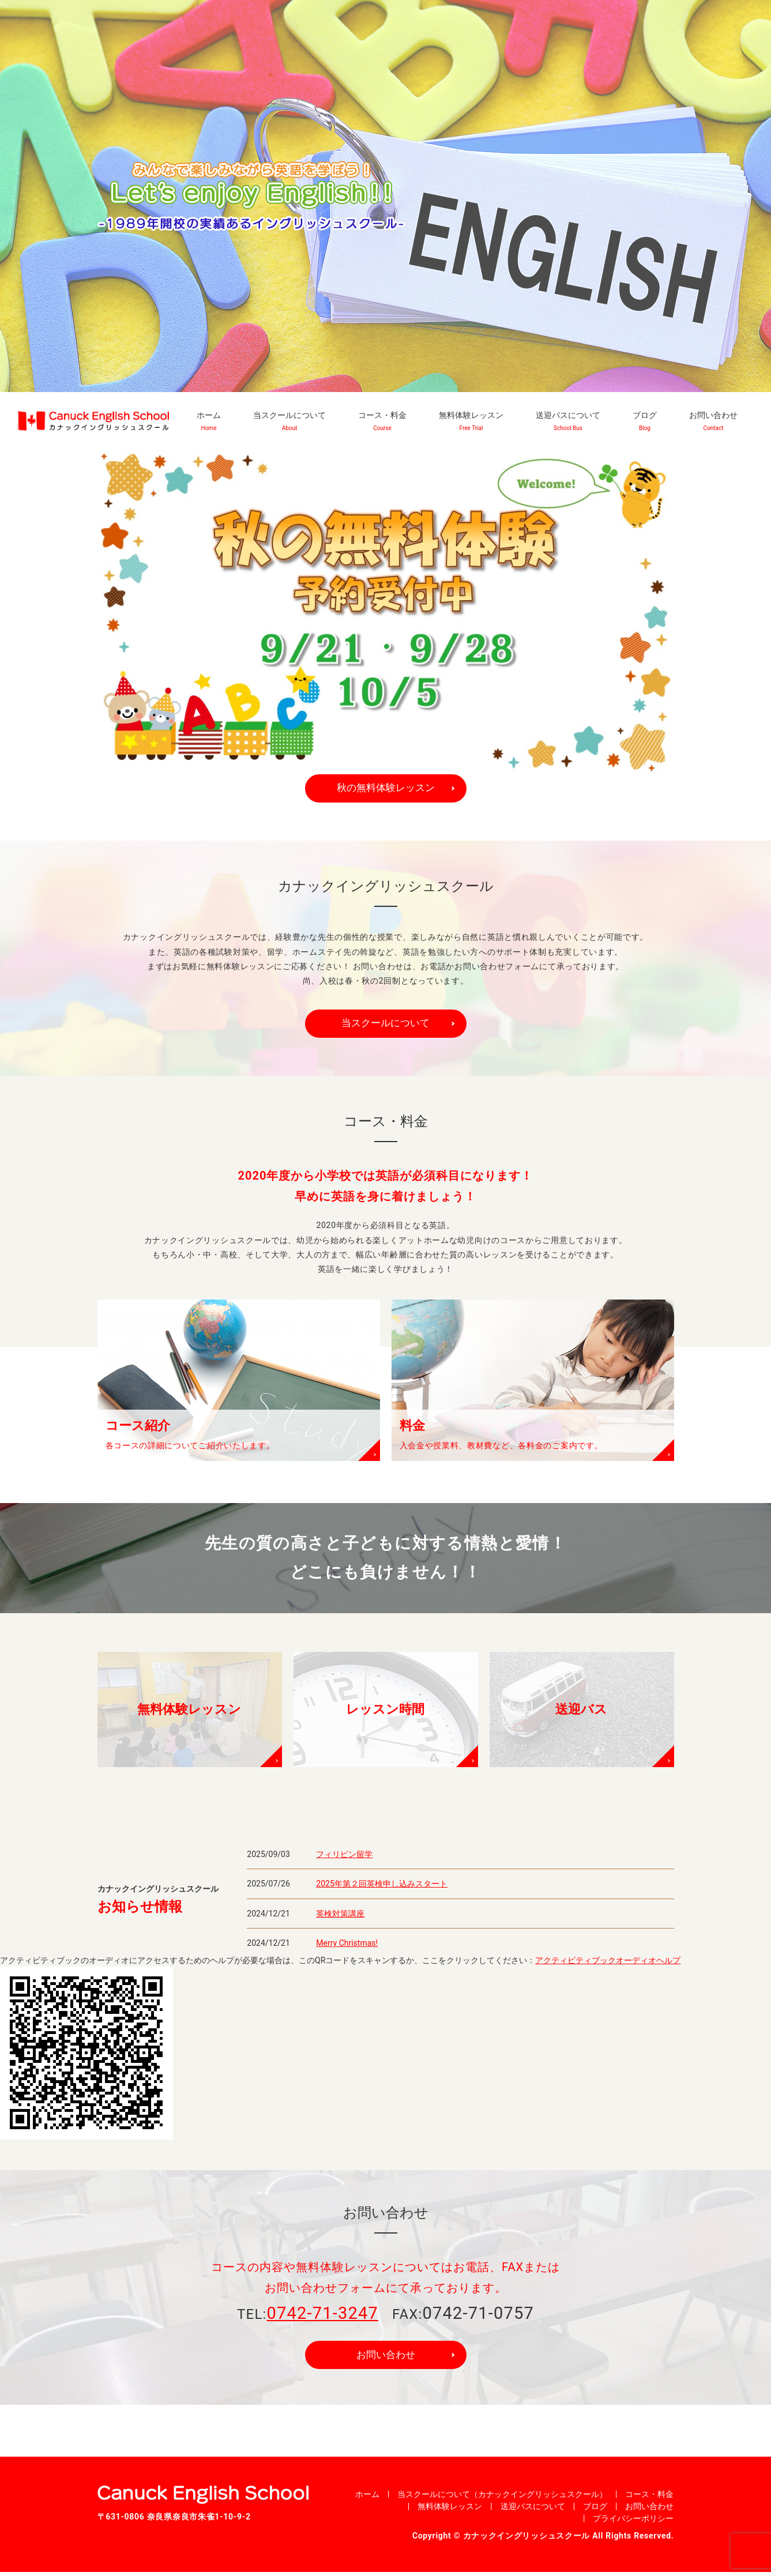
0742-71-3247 (322, 2315)
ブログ (645, 421)
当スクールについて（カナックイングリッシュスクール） (502, 2498)
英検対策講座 (340, 1915)
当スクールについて (289, 421)
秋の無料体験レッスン (386, 788)
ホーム (209, 421)
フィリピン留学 (344, 1856)
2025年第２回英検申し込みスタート (381, 1886)
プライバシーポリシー (633, 2522)
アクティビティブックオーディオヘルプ (607, 1962)
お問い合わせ (713, 421)
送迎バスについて (568, 421)
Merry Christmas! (347, 1945)
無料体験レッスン (471, 421)
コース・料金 (382, 421)
